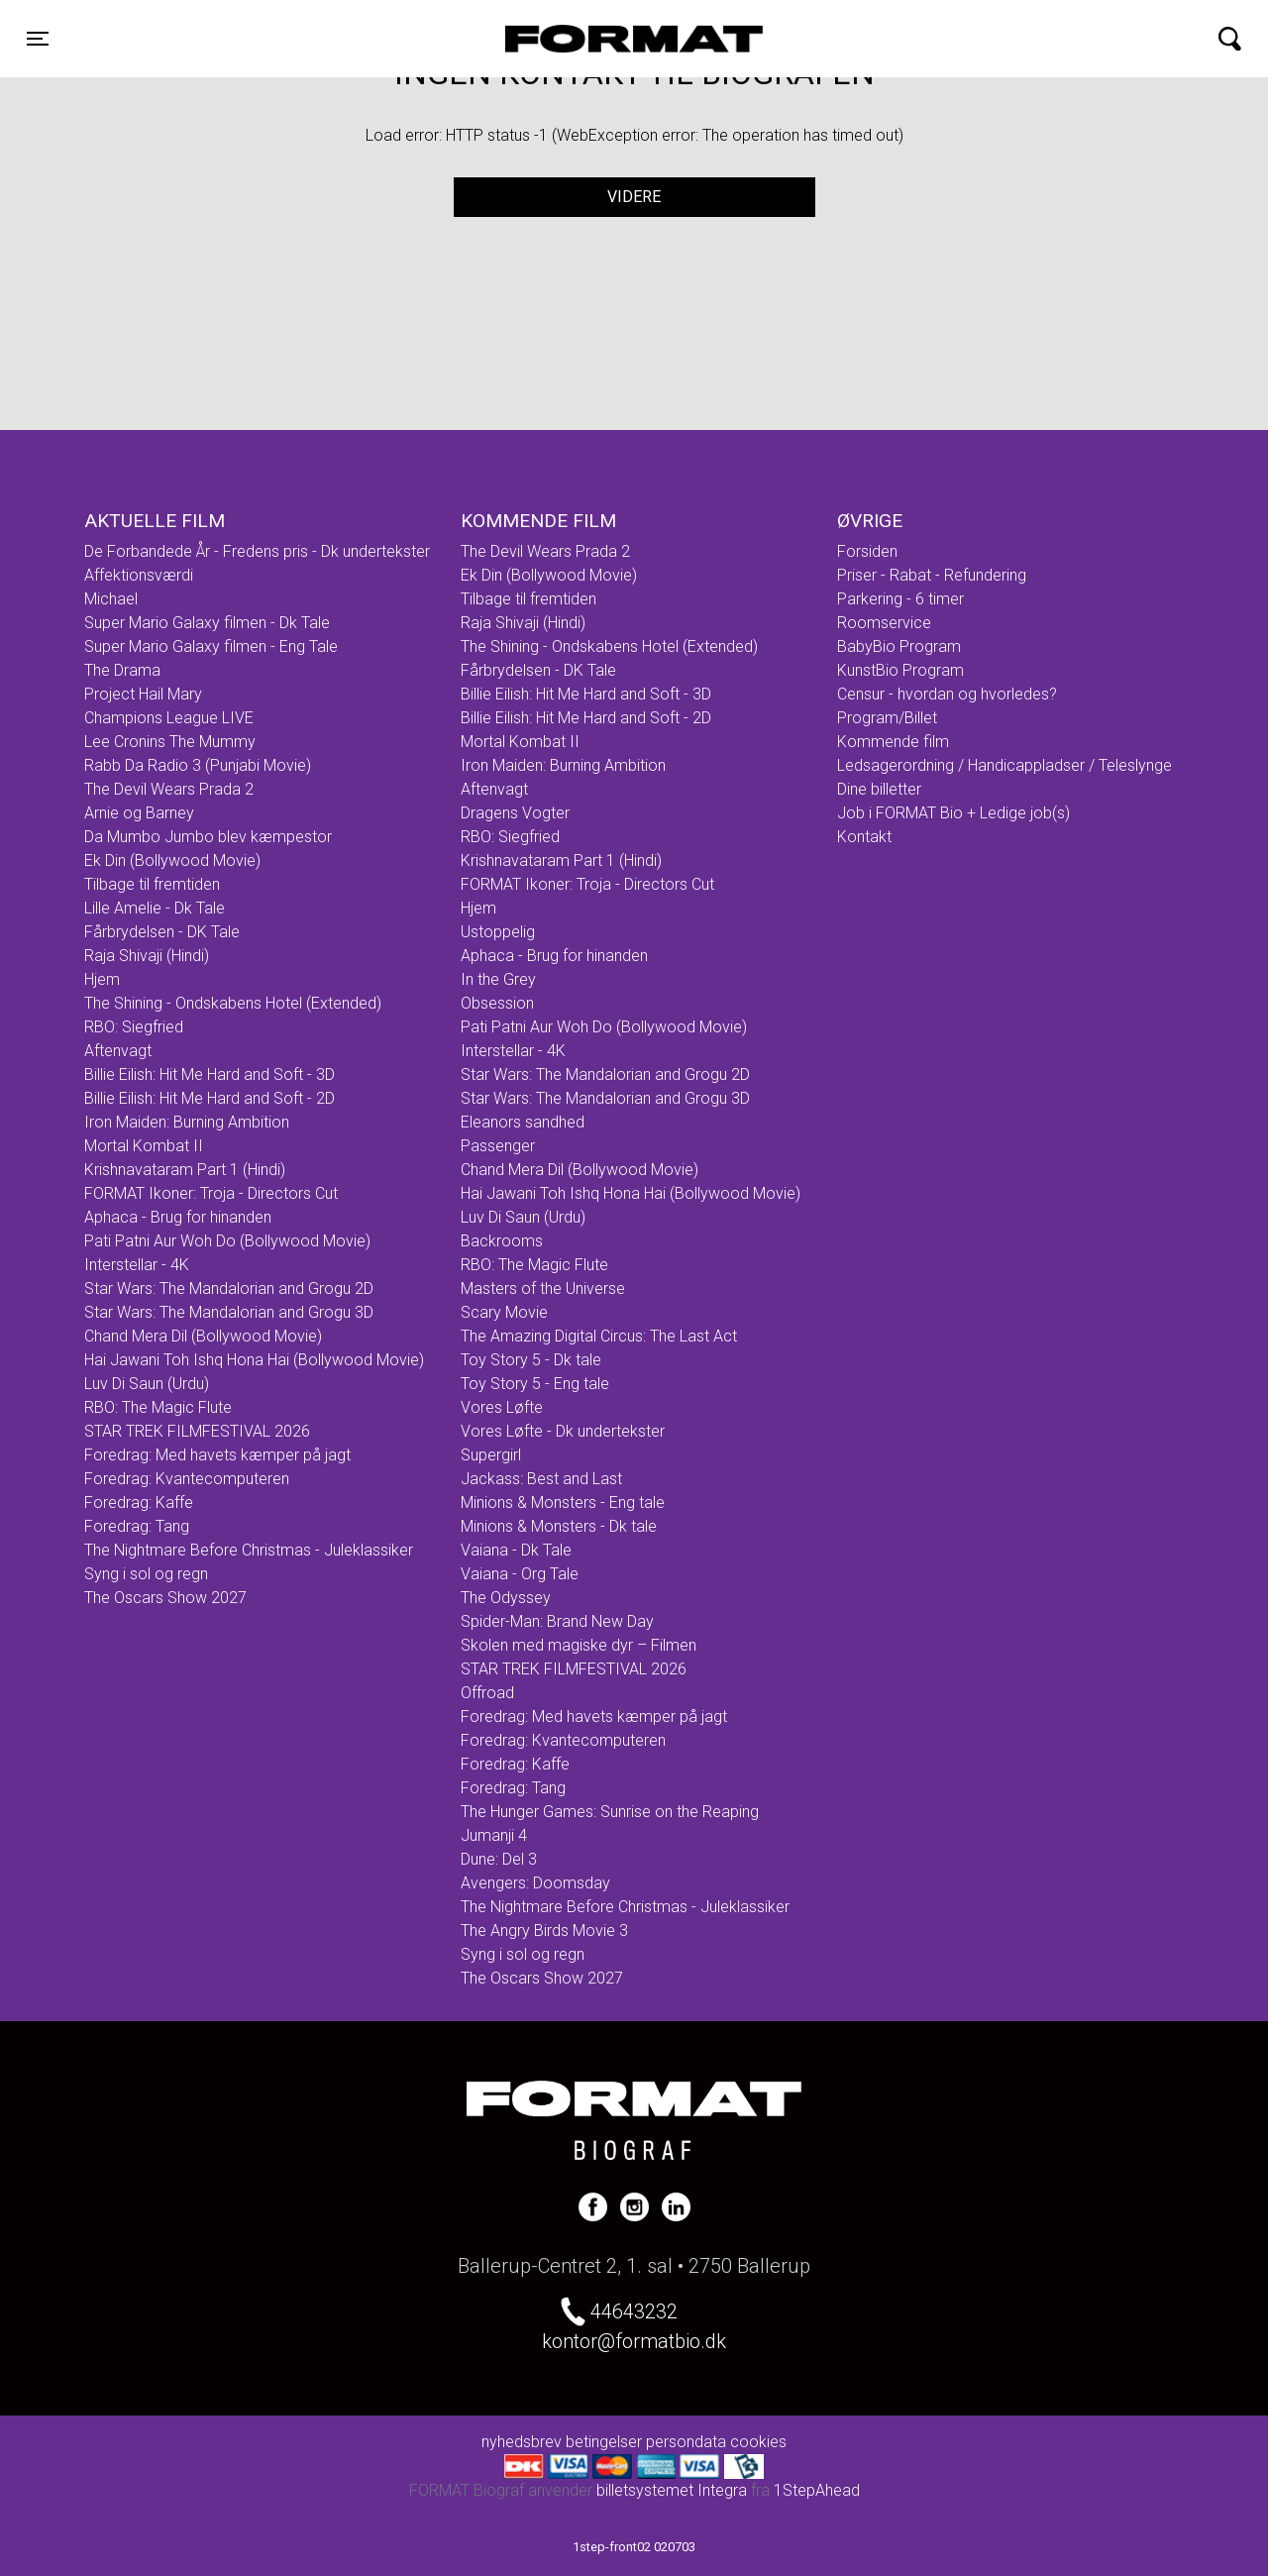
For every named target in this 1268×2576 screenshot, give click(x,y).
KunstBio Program (900, 670)
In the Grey (498, 979)
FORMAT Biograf (587, 39)
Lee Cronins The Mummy (170, 741)
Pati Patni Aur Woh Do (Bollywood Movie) (227, 1241)
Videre (634, 196)
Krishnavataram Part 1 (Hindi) (184, 1169)
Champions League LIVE (169, 717)
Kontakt (864, 836)
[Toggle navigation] (37, 38)
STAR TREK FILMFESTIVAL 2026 (197, 1431)
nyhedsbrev (521, 2441)
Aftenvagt (118, 1050)
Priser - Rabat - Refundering (931, 575)
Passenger (498, 1145)
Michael (111, 599)
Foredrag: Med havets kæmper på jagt (217, 1455)
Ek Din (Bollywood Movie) (172, 860)
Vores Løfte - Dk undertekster (563, 1431)
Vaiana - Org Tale (520, 1573)
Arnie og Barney (139, 813)
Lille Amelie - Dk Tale (154, 908)
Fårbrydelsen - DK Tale (162, 931)
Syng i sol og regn (146, 1573)
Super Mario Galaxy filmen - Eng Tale (211, 646)
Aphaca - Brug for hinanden (177, 1217)
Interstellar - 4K (136, 1264)
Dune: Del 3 (499, 1859)
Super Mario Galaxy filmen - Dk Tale (207, 622)
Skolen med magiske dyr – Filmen (578, 1645)
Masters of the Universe (543, 1288)
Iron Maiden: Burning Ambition (186, 1122)
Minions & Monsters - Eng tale (563, 1502)
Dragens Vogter (515, 813)
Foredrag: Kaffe (138, 1502)
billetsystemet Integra (671, 2490)
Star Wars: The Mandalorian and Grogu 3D (228, 1312)
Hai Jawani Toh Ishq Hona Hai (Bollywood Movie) (254, 1359)
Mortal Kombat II (143, 1145)
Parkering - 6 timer (900, 599)
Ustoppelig (498, 931)
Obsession (497, 1003)
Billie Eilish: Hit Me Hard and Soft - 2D (209, 1098)
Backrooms (502, 1241)
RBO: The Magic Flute (158, 1407)
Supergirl (491, 1455)
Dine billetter (879, 789)
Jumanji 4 (494, 1835)
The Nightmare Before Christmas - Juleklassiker (248, 1550)
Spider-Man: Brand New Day (557, 1621)
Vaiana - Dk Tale (516, 1550)
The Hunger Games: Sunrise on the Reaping (610, 1811)
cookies (758, 2441)
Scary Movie (504, 1312)
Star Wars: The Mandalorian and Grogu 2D (228, 1288)
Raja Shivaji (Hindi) (146, 955)
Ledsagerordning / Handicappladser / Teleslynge (1004, 765)
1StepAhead (817, 2490)
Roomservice (884, 622)
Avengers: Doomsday (535, 1883)
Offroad (487, 1692)
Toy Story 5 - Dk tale (531, 1359)
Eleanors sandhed (522, 1122)
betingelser (604, 2441)
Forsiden (867, 551)
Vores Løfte (502, 1407)
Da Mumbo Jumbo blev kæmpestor (208, 836)
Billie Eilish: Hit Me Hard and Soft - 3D (209, 1074)
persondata (686, 2441)
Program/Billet (887, 717)
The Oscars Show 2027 (165, 1597)
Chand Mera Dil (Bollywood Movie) (203, 1336)
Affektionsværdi (138, 575)
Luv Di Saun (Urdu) (146, 1383)
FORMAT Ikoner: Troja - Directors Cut (211, 1193)
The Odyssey (506, 1597)
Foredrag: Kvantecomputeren (186, 1478)
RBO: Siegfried (133, 1027)
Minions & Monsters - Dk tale (559, 1526)
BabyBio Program (899, 646)
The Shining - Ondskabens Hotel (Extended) (232, 1003)
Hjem (102, 979)
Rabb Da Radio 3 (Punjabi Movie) (197, 765)
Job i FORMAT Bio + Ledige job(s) (953, 813)
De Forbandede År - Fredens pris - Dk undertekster (257, 551)
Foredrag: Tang (136, 1526)
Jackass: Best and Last (541, 1478)
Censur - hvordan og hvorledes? (947, 694)
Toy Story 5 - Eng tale (535, 1383)
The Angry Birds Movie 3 (544, 1930)
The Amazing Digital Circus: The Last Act (599, 1336)
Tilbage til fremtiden (152, 884)
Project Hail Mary (143, 694)
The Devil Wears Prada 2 (169, 789)
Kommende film (893, 741)
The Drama (122, 670)
